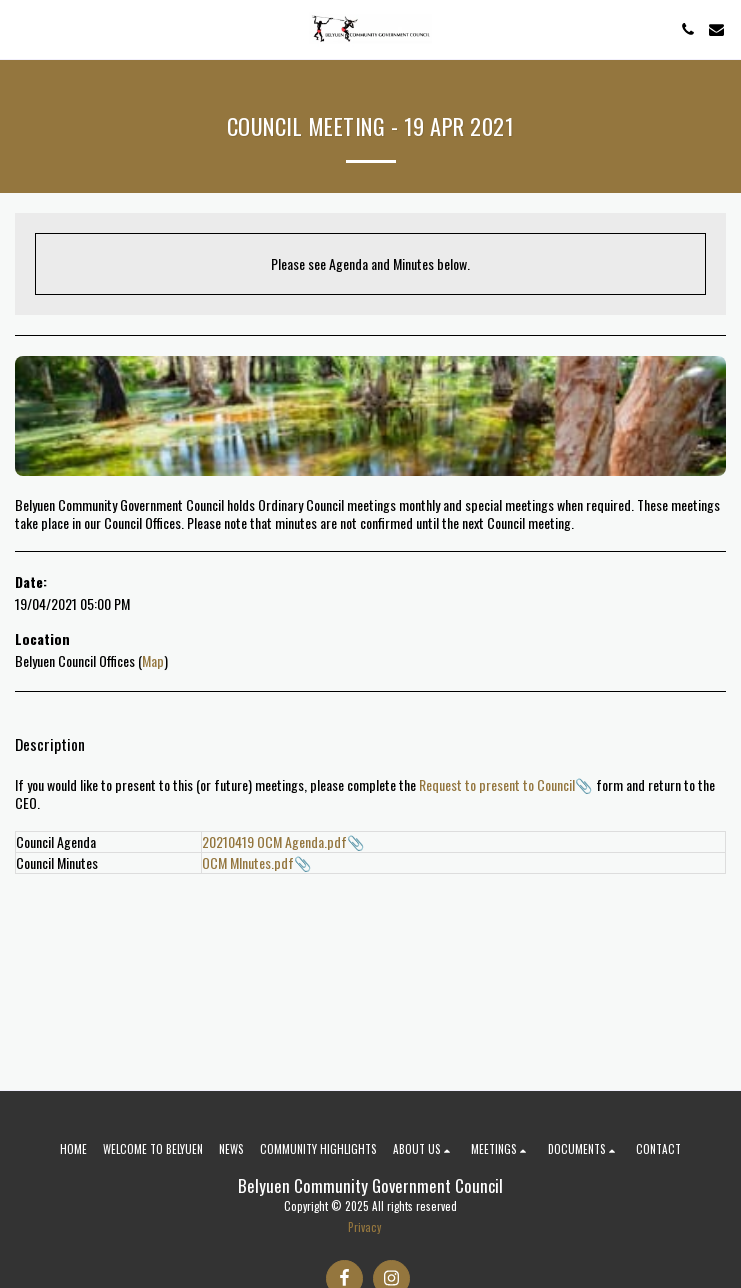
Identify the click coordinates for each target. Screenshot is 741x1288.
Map (153, 660)
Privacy (364, 1227)
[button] (22, 29)
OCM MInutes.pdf (248, 862)
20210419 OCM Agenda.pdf (274, 841)
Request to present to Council (497, 784)
